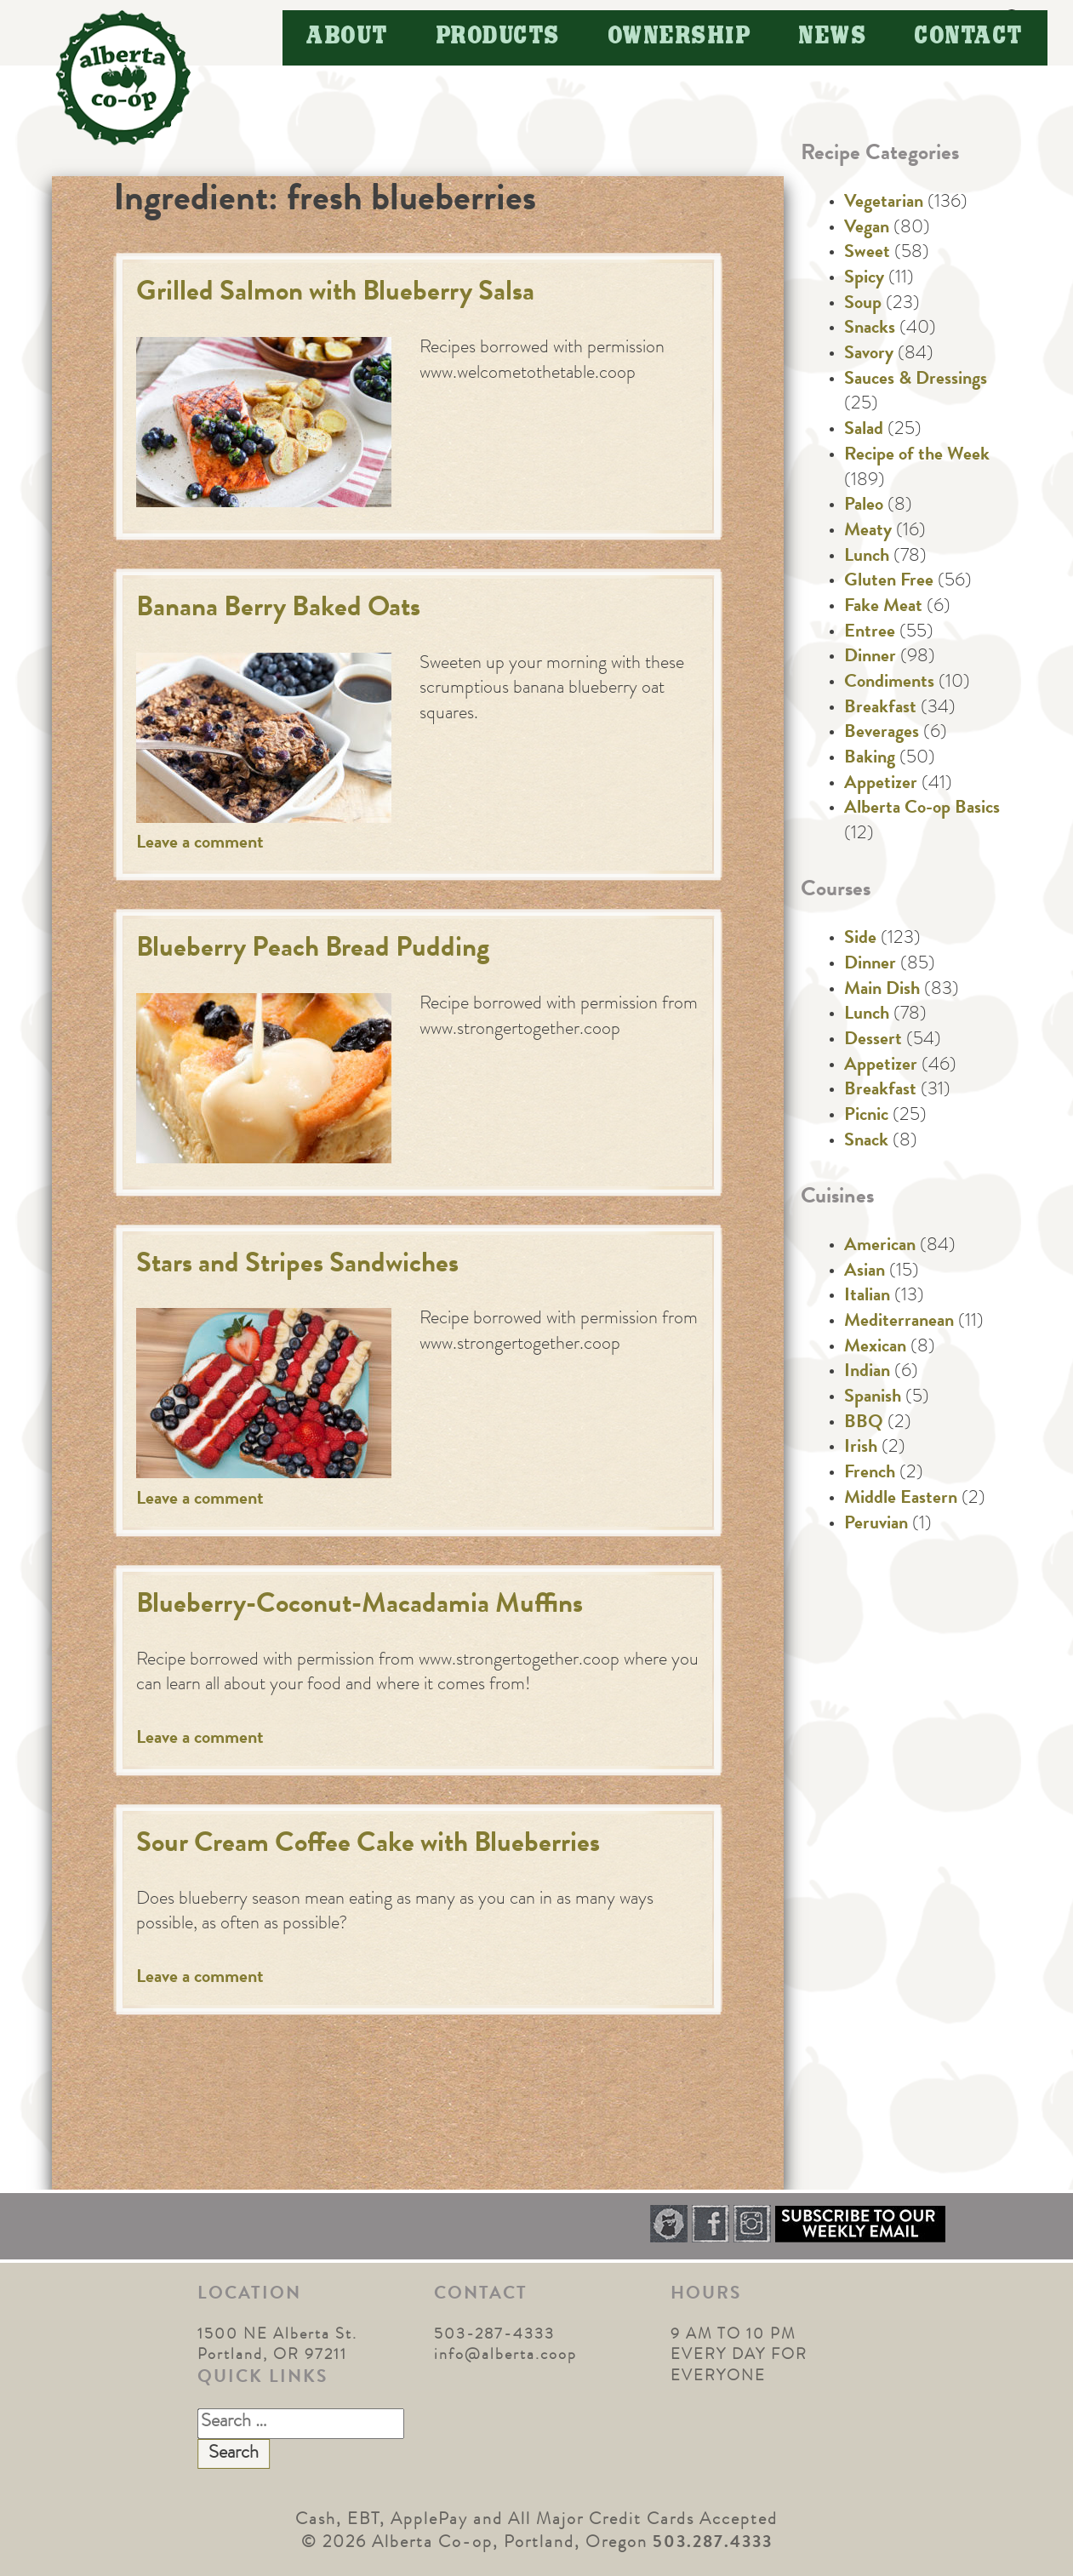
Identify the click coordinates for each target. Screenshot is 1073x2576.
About (347, 37)
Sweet (867, 253)
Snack (866, 1142)
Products (499, 37)
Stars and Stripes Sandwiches (297, 1266)
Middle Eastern (900, 1499)
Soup (863, 304)
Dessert (873, 1040)
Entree (869, 633)
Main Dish (882, 990)
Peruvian (876, 1525)
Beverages (881, 733)
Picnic (866, 1116)
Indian (867, 1372)
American (880, 1246)
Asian (864, 1272)
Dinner (870, 657)
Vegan (866, 229)
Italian (867, 1297)
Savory (868, 355)
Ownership (680, 37)
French (869, 1474)
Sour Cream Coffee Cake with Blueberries (368, 1845)
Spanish (872, 1398)
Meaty (868, 532)
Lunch (866, 557)
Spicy (864, 279)
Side (860, 939)
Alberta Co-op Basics (922, 809)
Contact (969, 37)
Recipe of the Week (917, 456)
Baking (869, 759)
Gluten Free (888, 582)
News (833, 37)
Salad (863, 430)
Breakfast (880, 709)
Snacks (869, 329)
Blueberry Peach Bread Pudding (312, 950)
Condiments (889, 683)
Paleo (863, 506)
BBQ (863, 1423)
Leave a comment (200, 844)
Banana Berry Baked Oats (278, 610)
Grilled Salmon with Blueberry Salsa (335, 294)
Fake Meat (883, 607)
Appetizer (880, 784)
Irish (860, 1448)
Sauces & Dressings (915, 380)
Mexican (875, 1348)
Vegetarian (883, 203)
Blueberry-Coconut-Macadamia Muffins (359, 1606)
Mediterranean (899, 1322)
